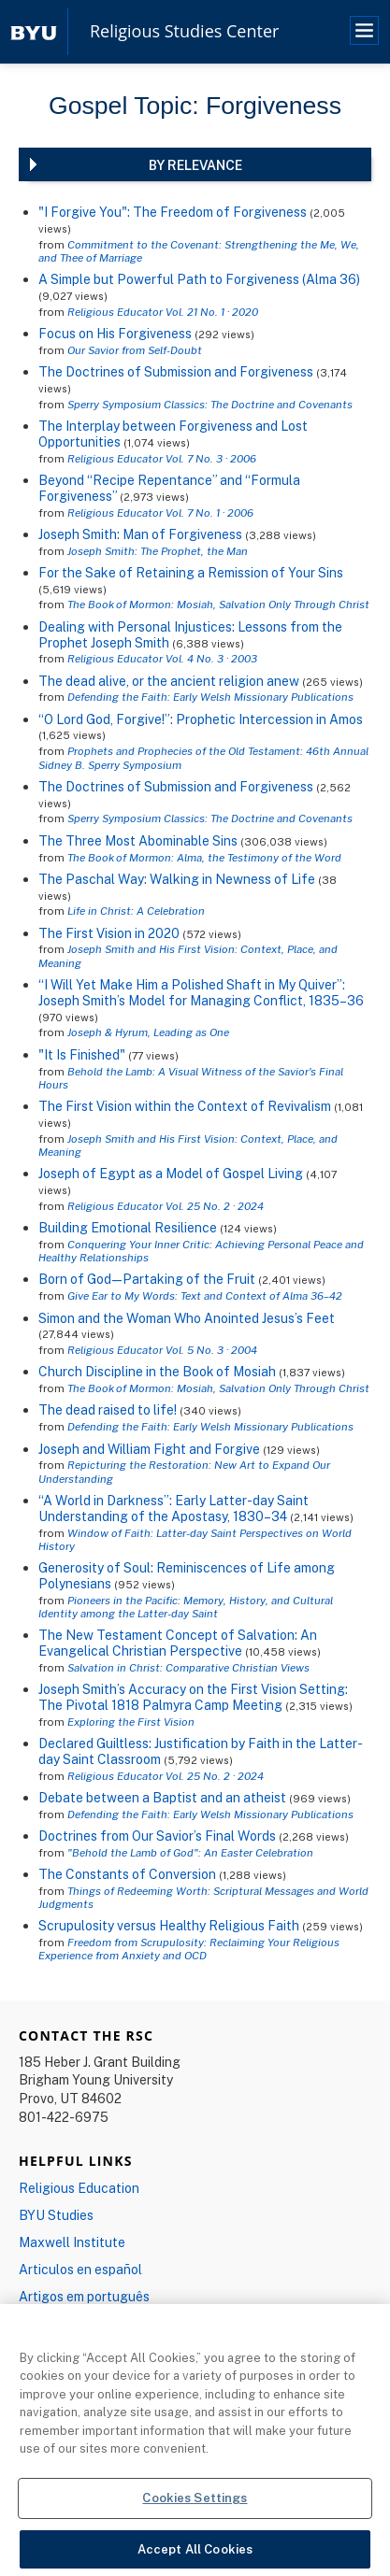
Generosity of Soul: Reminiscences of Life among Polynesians (186, 1575)
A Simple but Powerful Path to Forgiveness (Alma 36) (199, 279)
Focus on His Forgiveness (115, 333)
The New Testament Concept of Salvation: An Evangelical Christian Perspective (177, 1642)
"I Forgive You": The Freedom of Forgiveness (172, 212)
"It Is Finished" (81, 1054)
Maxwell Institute (72, 2242)
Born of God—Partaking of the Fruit (146, 1279)
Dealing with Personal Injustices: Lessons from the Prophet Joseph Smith (190, 634)
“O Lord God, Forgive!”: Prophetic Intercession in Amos (200, 719)
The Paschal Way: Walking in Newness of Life (176, 879)
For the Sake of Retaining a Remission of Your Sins (190, 572)
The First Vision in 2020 (109, 933)
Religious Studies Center (184, 31)
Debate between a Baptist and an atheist (162, 1797)
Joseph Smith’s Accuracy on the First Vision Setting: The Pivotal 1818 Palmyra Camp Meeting (193, 1697)
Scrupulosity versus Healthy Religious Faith (168, 1925)
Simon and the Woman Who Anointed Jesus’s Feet (186, 1318)
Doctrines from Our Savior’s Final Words (157, 1835)
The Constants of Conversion (127, 1874)
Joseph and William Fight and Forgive (149, 1449)
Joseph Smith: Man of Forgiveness (140, 534)
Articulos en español (80, 2269)
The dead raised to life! (107, 1409)
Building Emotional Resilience (127, 1227)
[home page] (33, 31)
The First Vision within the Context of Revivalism (184, 1106)
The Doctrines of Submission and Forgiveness (177, 371)
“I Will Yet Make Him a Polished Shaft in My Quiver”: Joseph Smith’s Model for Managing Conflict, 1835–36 (201, 992)
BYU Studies (56, 2215)
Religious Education (79, 2188)
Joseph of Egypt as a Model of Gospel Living (170, 1173)
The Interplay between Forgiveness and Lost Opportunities (173, 433)
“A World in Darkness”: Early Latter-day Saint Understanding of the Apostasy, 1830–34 (173, 1508)
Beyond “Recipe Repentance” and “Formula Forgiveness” (169, 488)
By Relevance (195, 165)
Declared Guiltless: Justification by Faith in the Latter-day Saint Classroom (200, 1751)
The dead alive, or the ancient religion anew (168, 681)
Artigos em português (84, 2296)
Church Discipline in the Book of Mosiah (157, 1371)
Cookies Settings (194, 2511)
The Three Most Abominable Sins (138, 840)
